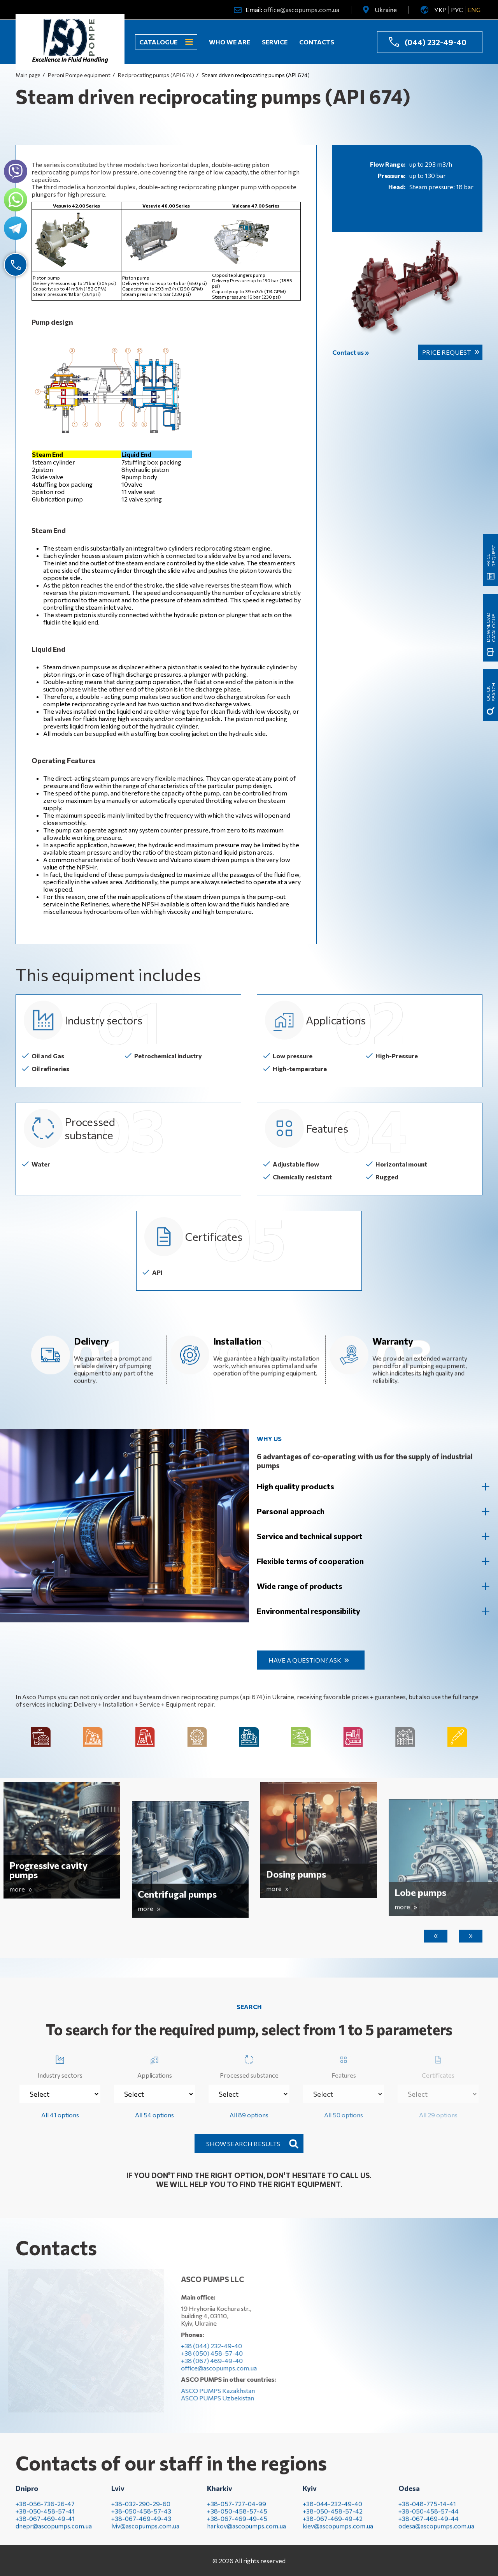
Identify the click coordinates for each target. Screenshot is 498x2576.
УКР (440, 9)
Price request (446, 352)
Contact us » (350, 352)
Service (275, 42)
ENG (473, 9)
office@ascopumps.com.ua (301, 9)
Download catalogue (490, 601)
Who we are (229, 42)
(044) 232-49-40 (435, 42)
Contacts (316, 42)
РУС (457, 9)
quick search (490, 692)
